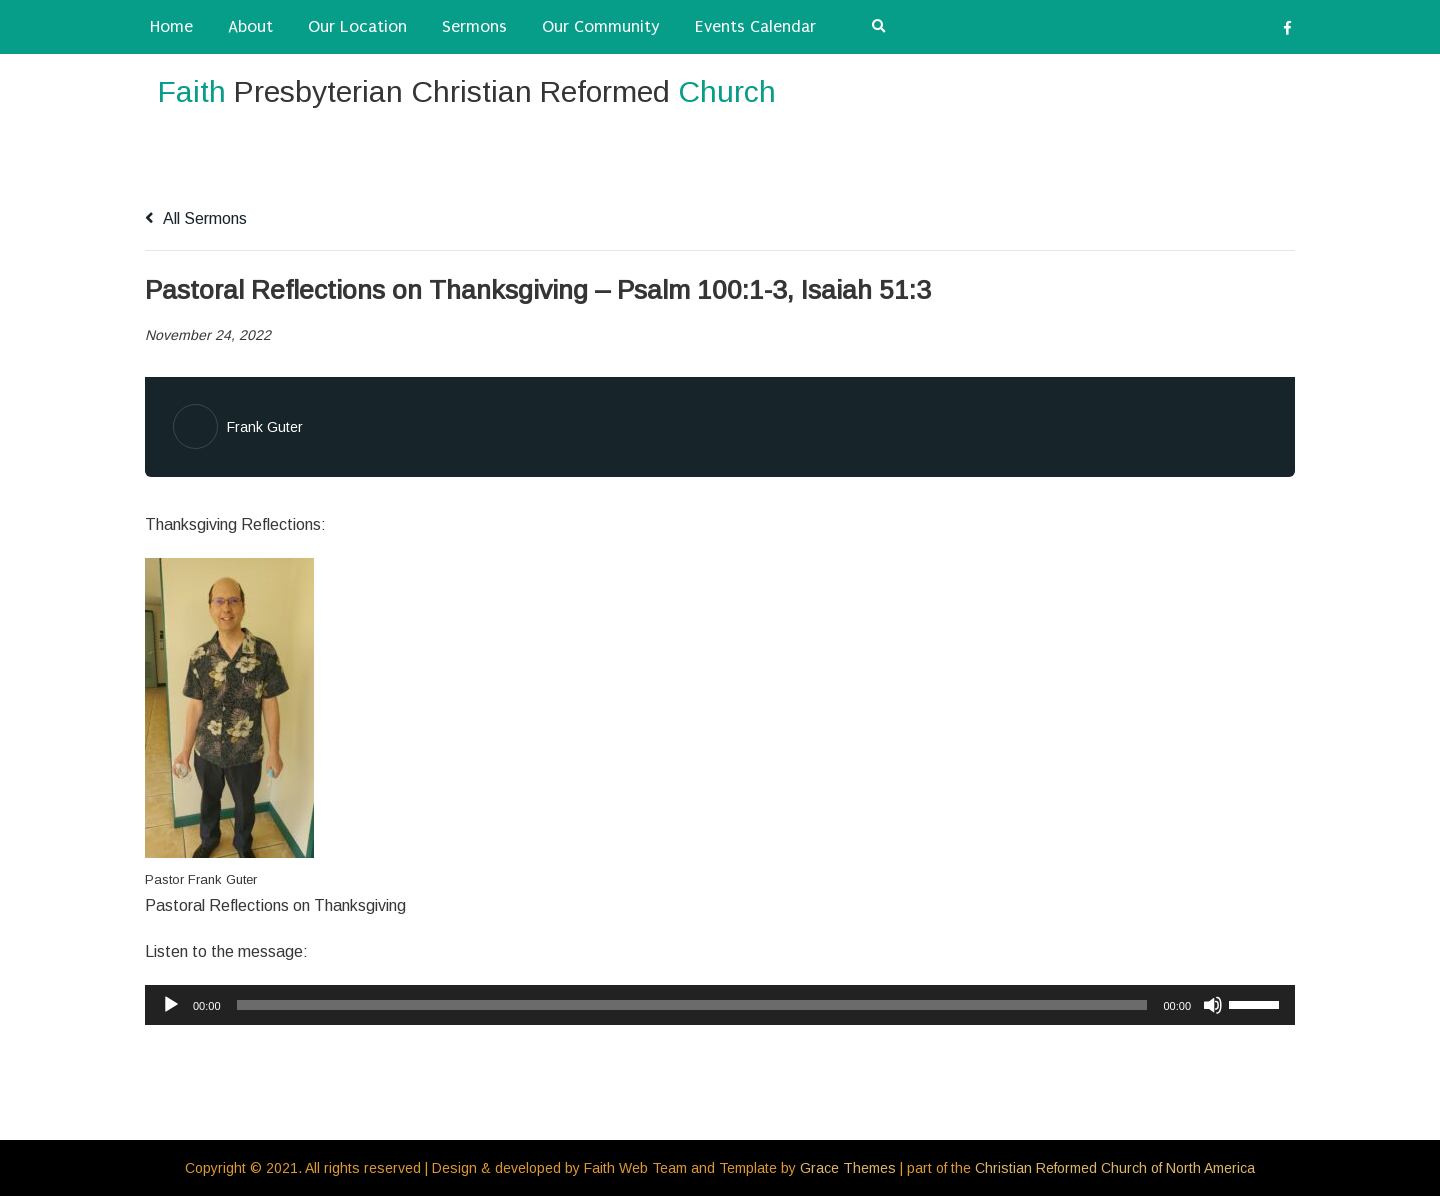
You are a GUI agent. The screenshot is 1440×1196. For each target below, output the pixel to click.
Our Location (357, 26)
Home (171, 26)
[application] (720, 1005)
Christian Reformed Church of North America (1115, 1168)
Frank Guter (265, 427)
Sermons (474, 26)
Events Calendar (755, 26)
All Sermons (196, 218)
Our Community (601, 26)
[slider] (692, 1005)
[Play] (171, 1005)
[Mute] (1213, 1005)
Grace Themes (848, 1168)
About (250, 26)
